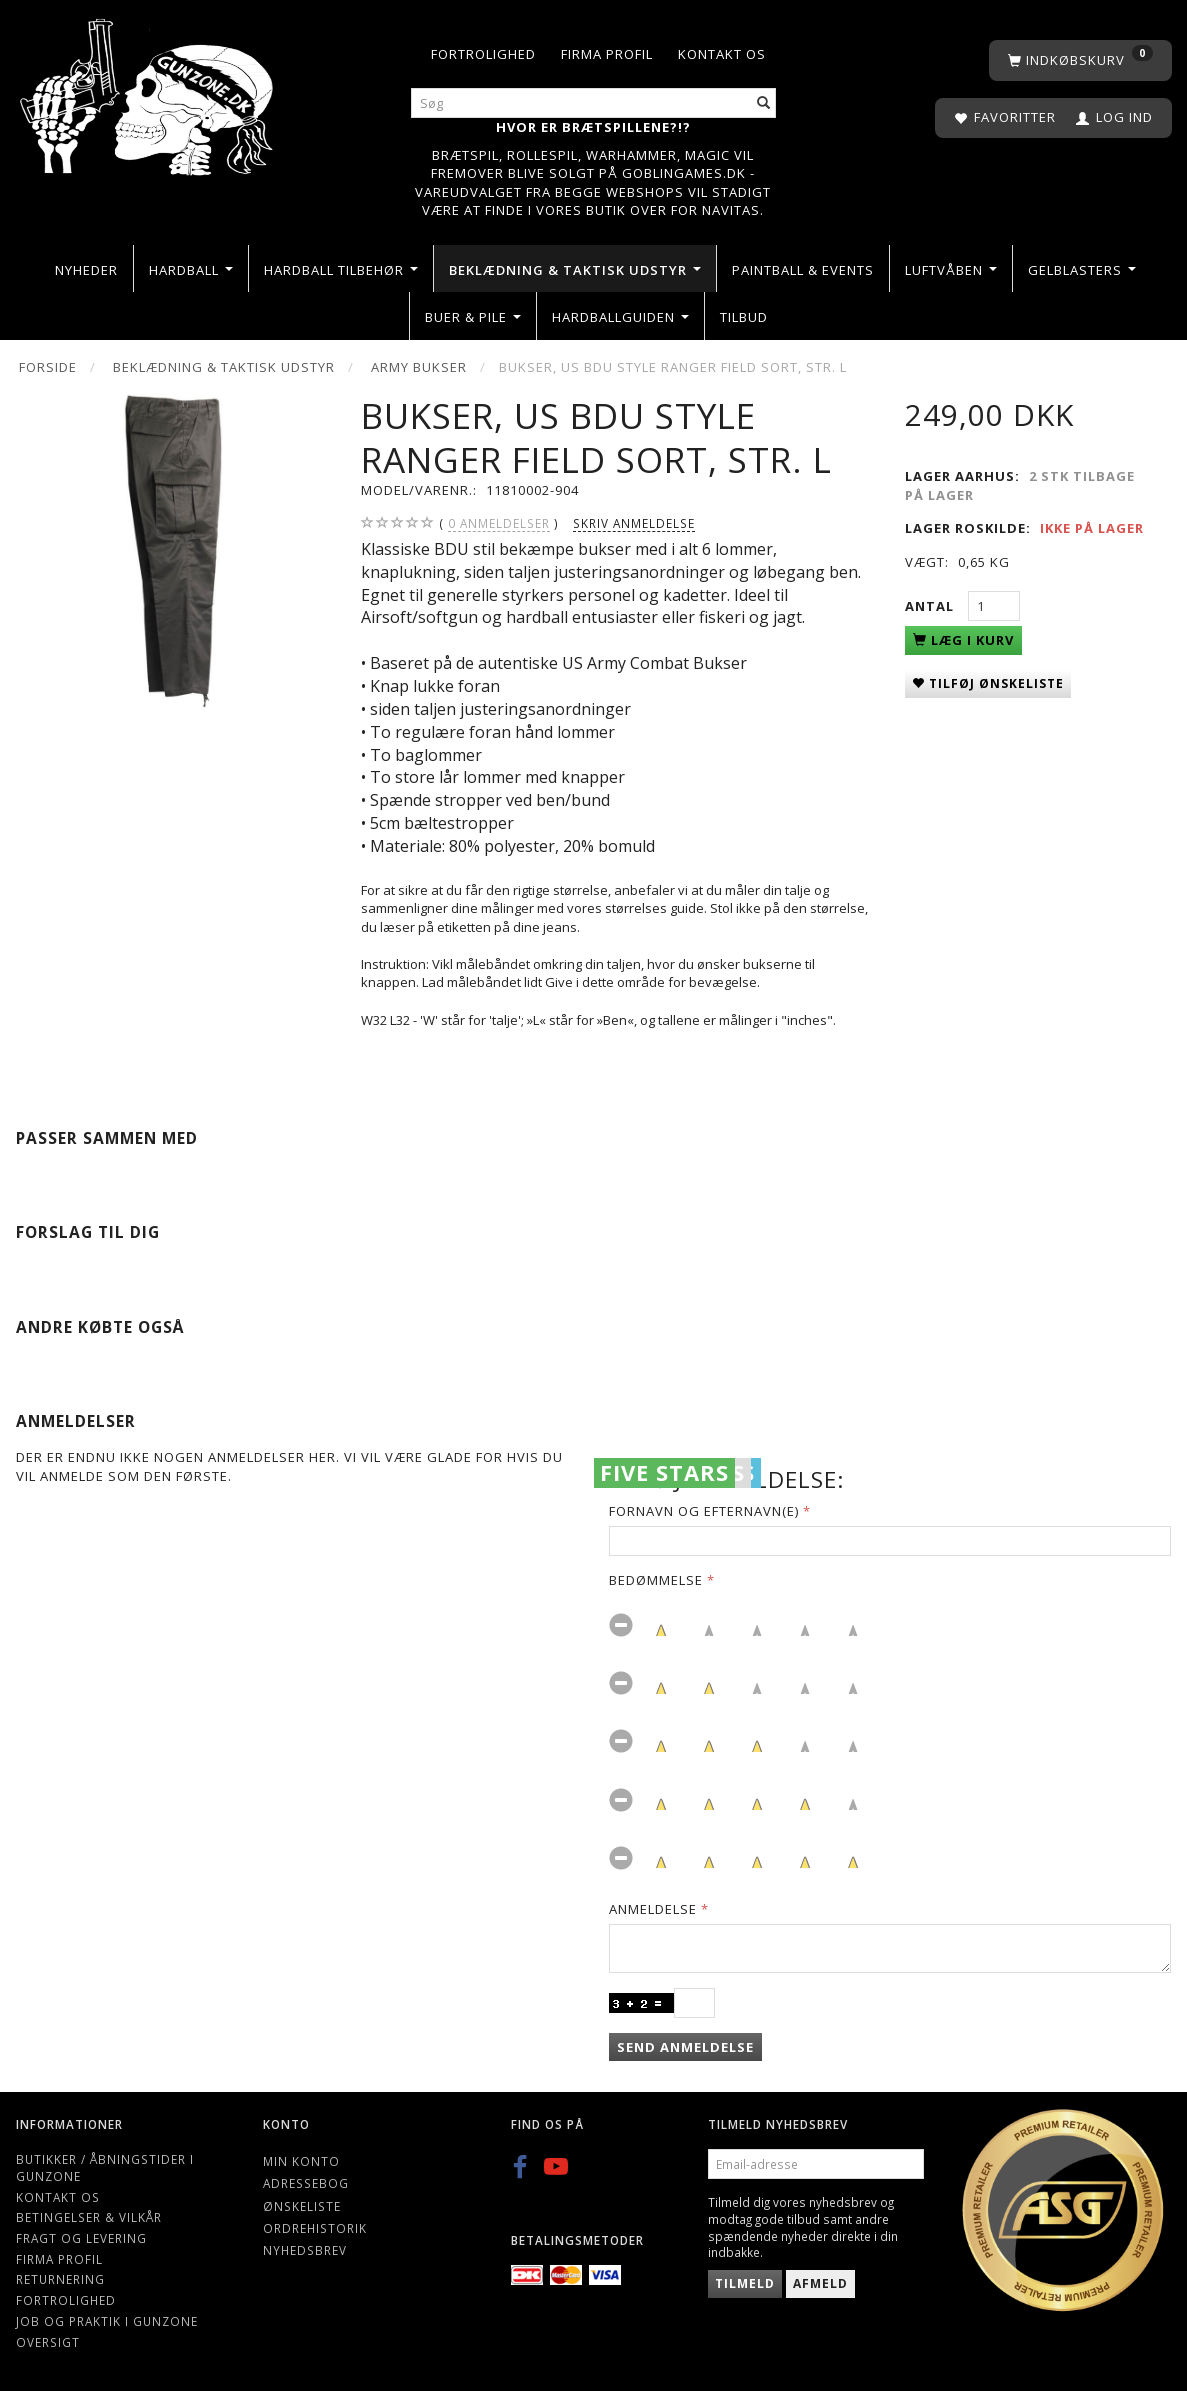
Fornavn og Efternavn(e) (704, 1511)
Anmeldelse (653, 1909)
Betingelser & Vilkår (89, 2217)
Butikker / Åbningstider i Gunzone (105, 2167)
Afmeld (820, 2283)
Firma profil (607, 54)
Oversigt (48, 2342)
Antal (931, 606)
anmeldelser (499, 523)
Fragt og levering (81, 2238)
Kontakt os (722, 54)
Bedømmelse (656, 1580)
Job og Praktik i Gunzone (107, 2321)
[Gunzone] (148, 91)
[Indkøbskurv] (1080, 60)
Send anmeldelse (685, 2047)
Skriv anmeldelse (634, 523)
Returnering (60, 2279)
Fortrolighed (483, 54)
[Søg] (764, 103)
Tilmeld (745, 2283)
